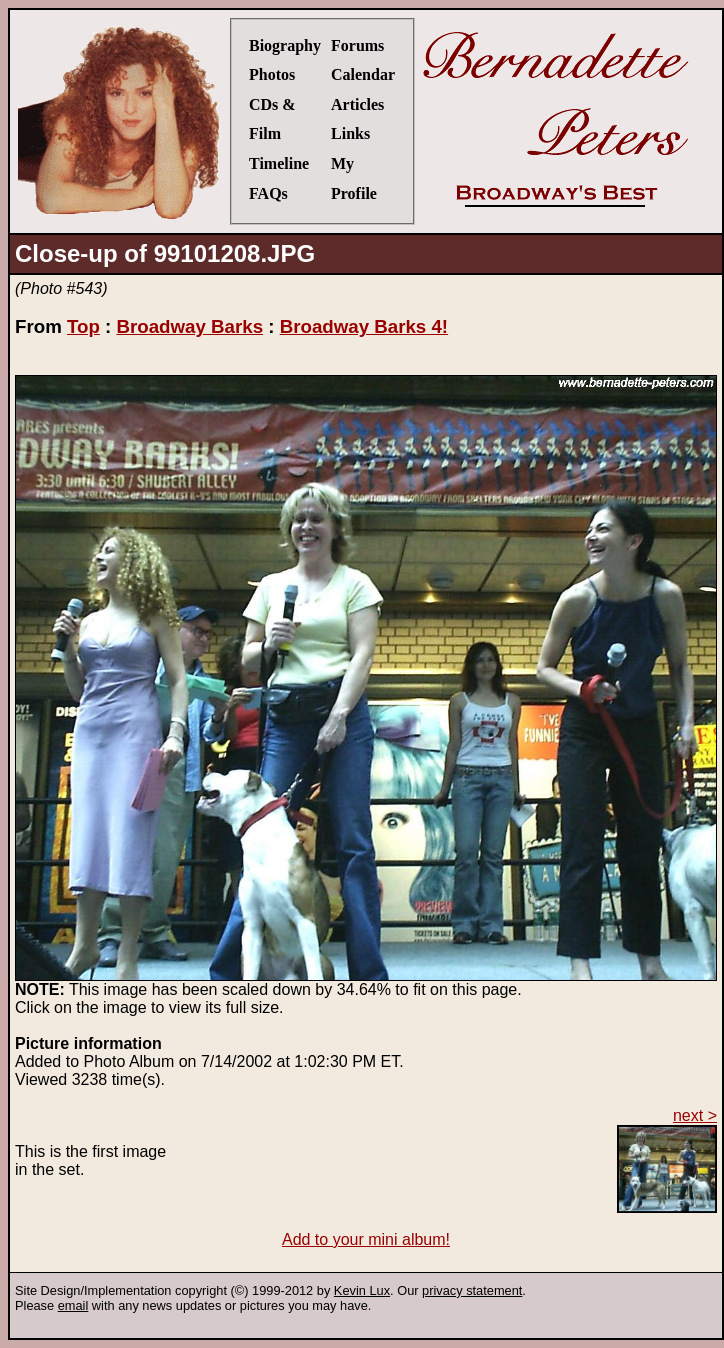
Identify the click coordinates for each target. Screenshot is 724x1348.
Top (83, 326)
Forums (357, 45)
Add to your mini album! (366, 1239)
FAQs (268, 193)
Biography (285, 45)
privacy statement (472, 1290)
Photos (272, 74)
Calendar (363, 74)
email (73, 1305)
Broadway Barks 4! (364, 326)
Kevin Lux (362, 1290)
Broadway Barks (189, 326)
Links (350, 133)
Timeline (279, 163)
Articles (357, 104)
